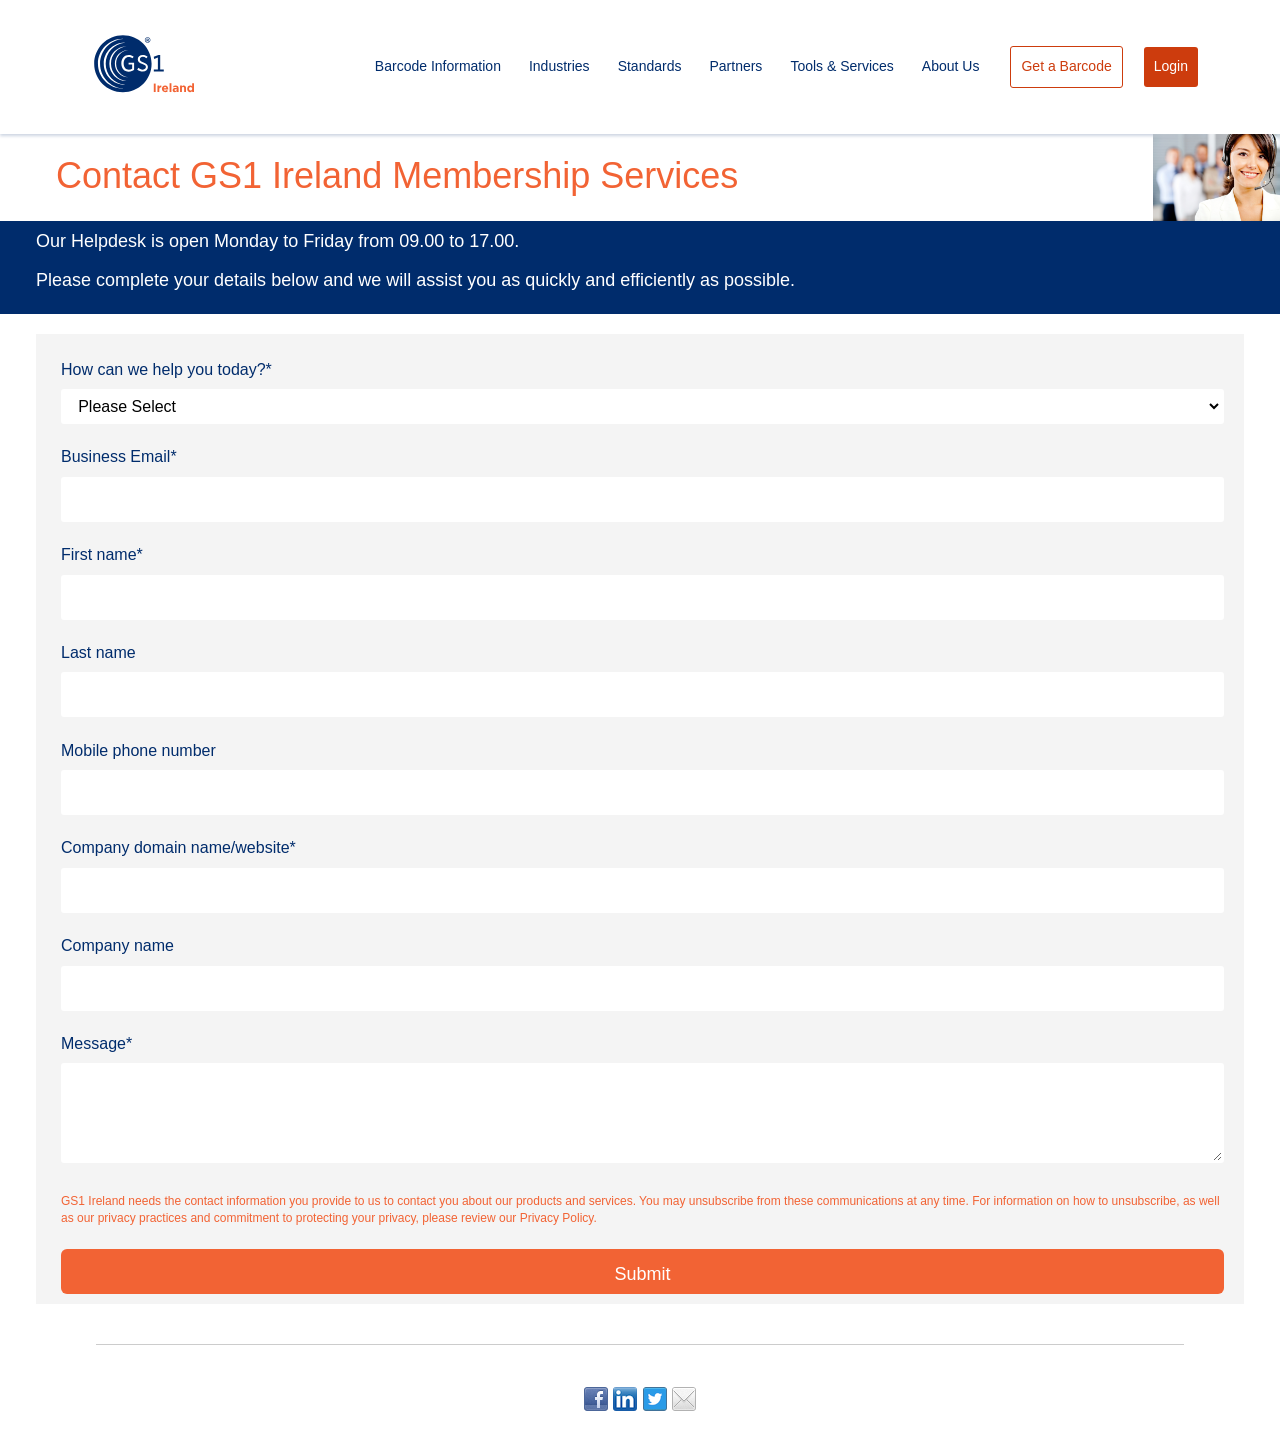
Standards (650, 66)
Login (1171, 66)
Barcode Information (438, 66)
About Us (951, 66)
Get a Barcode (1066, 66)
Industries (559, 66)
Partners (735, 66)
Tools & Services (841, 66)
